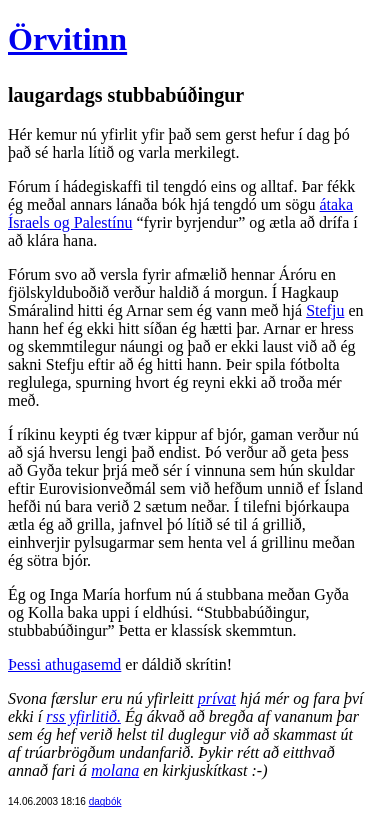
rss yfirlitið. (83, 716)
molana (115, 770)
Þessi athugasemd (64, 664)
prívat (217, 698)
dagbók (105, 801)
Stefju (325, 310)
